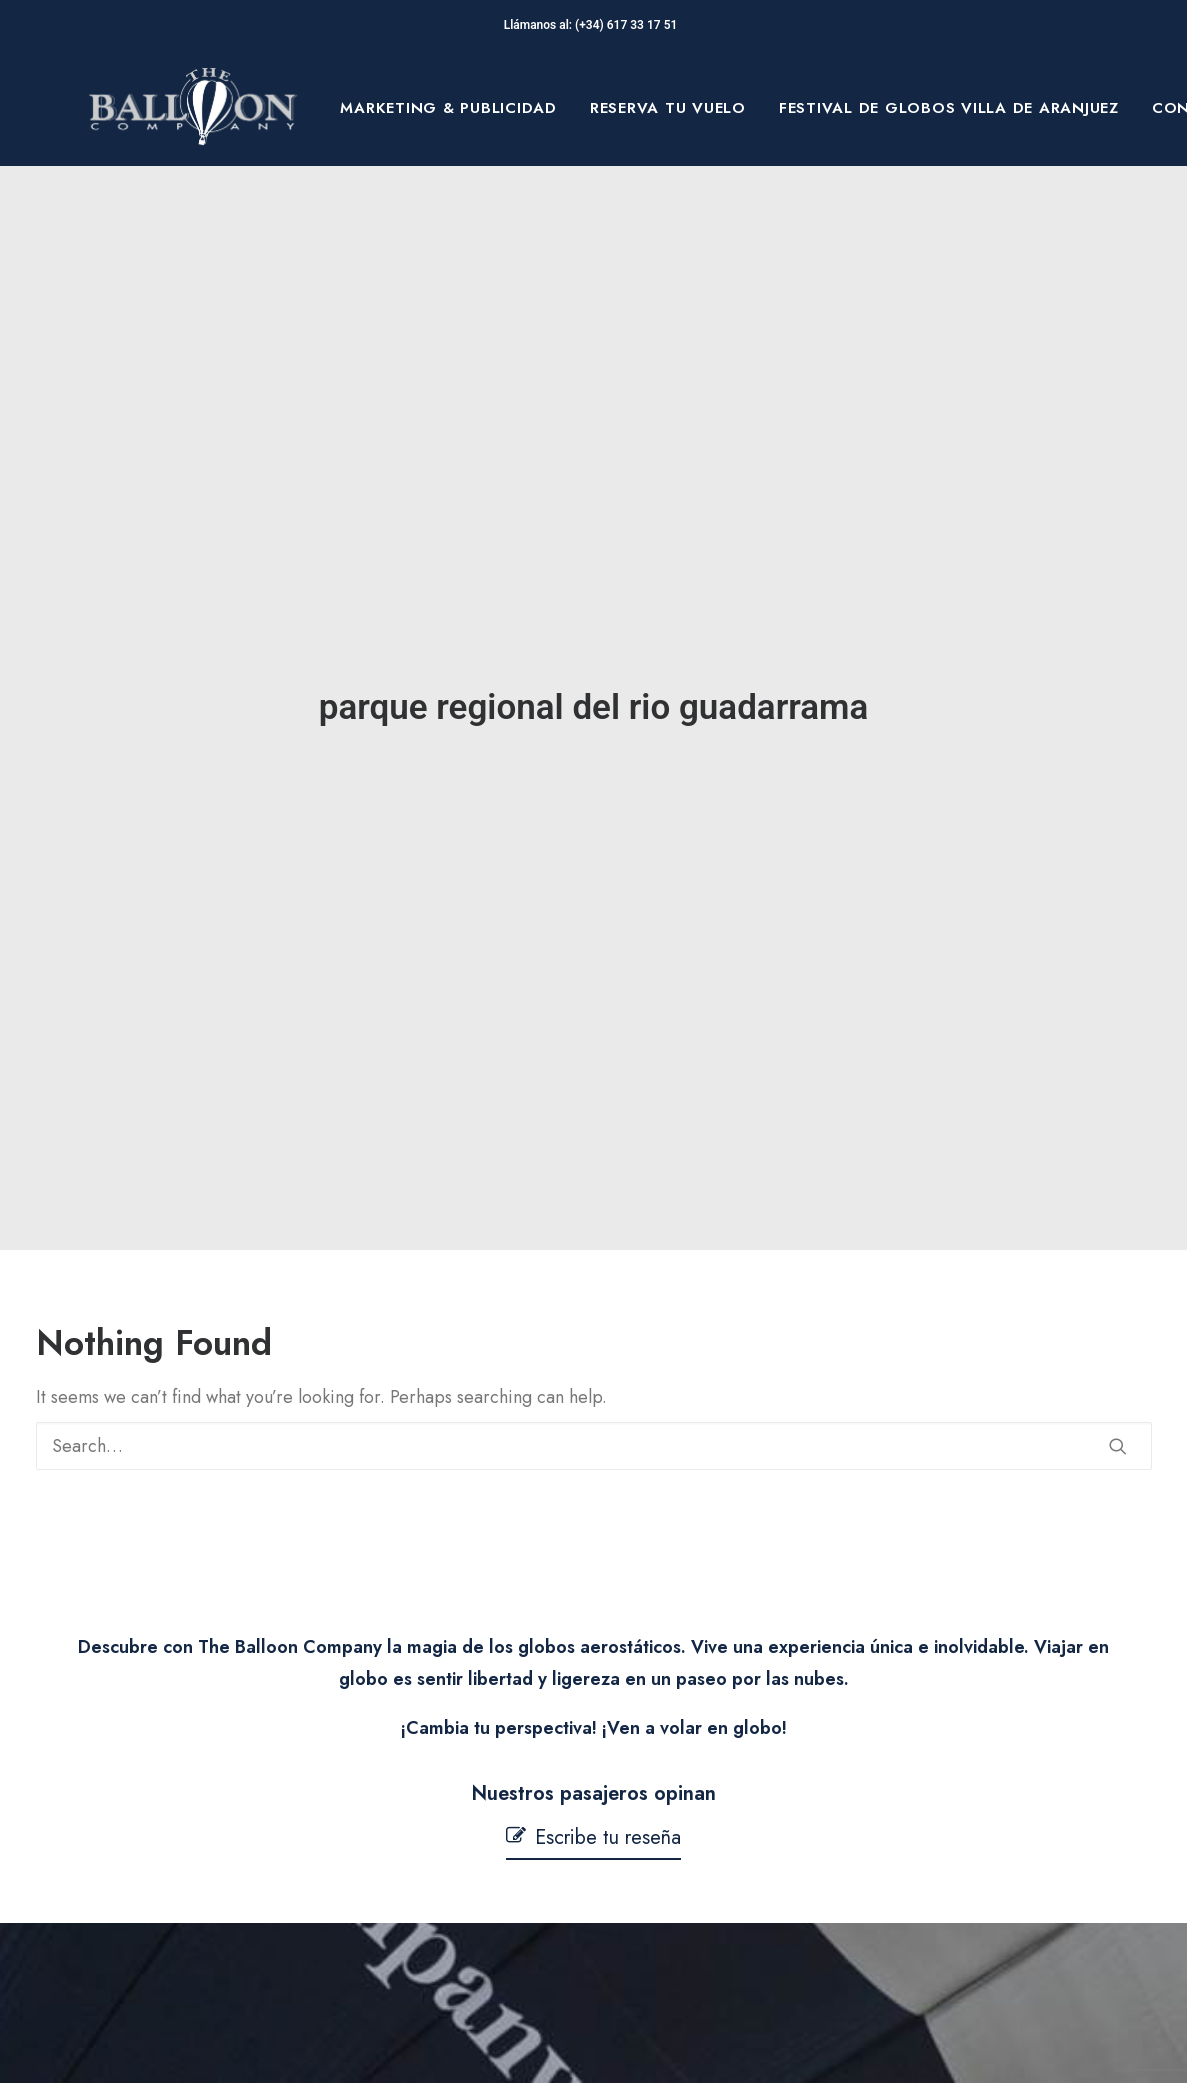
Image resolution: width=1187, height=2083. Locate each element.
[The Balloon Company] (193, 108)
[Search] (594, 1312)
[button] (1118, 1312)
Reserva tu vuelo (668, 108)
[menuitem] (448, 108)
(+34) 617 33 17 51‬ (629, 25)
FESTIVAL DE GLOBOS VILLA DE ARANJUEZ (949, 108)
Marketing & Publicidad (448, 108)
